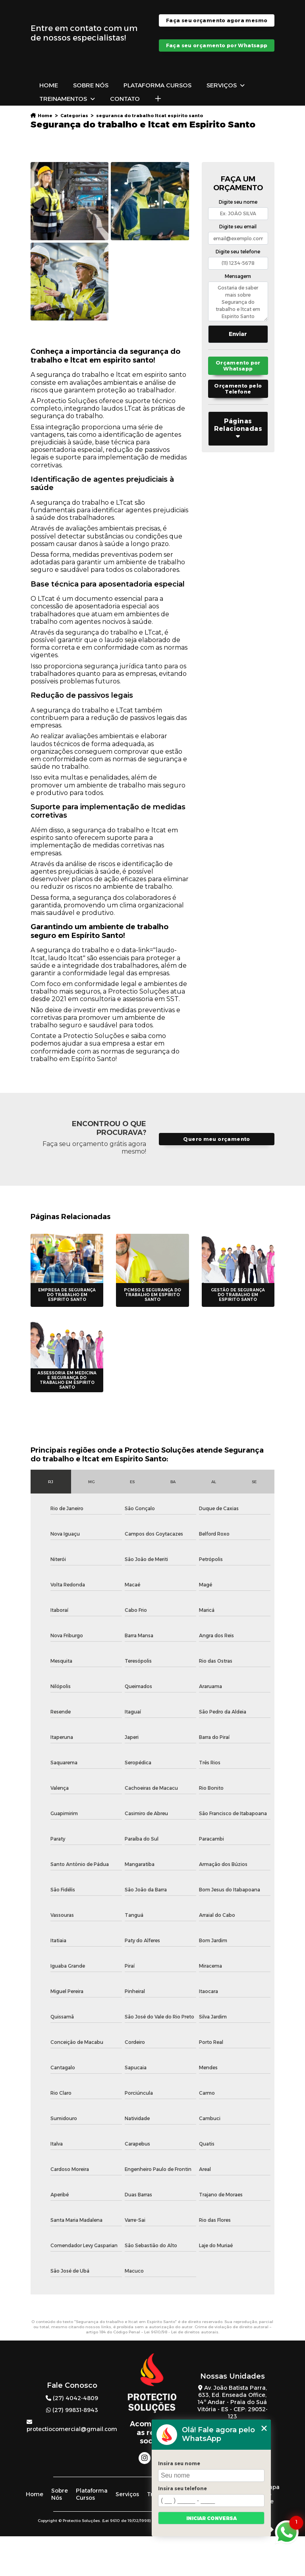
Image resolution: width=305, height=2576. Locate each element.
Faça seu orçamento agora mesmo (216, 20)
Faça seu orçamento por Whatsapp (217, 45)
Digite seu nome (238, 202)
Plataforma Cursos (157, 85)
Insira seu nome (179, 2463)
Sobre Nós (90, 85)
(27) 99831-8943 (72, 2410)
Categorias (74, 115)
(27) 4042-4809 (72, 2398)
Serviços (222, 85)
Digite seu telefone (238, 252)
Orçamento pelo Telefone (238, 389)
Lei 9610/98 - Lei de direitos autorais (181, 2332)
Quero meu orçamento (216, 1139)
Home (48, 85)
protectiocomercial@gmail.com (72, 2426)
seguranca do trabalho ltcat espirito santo (149, 115)
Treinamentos (63, 98)
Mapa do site (272, 2494)
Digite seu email (238, 227)
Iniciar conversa (211, 2518)
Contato (125, 98)
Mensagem (238, 276)
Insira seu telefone (182, 2488)
